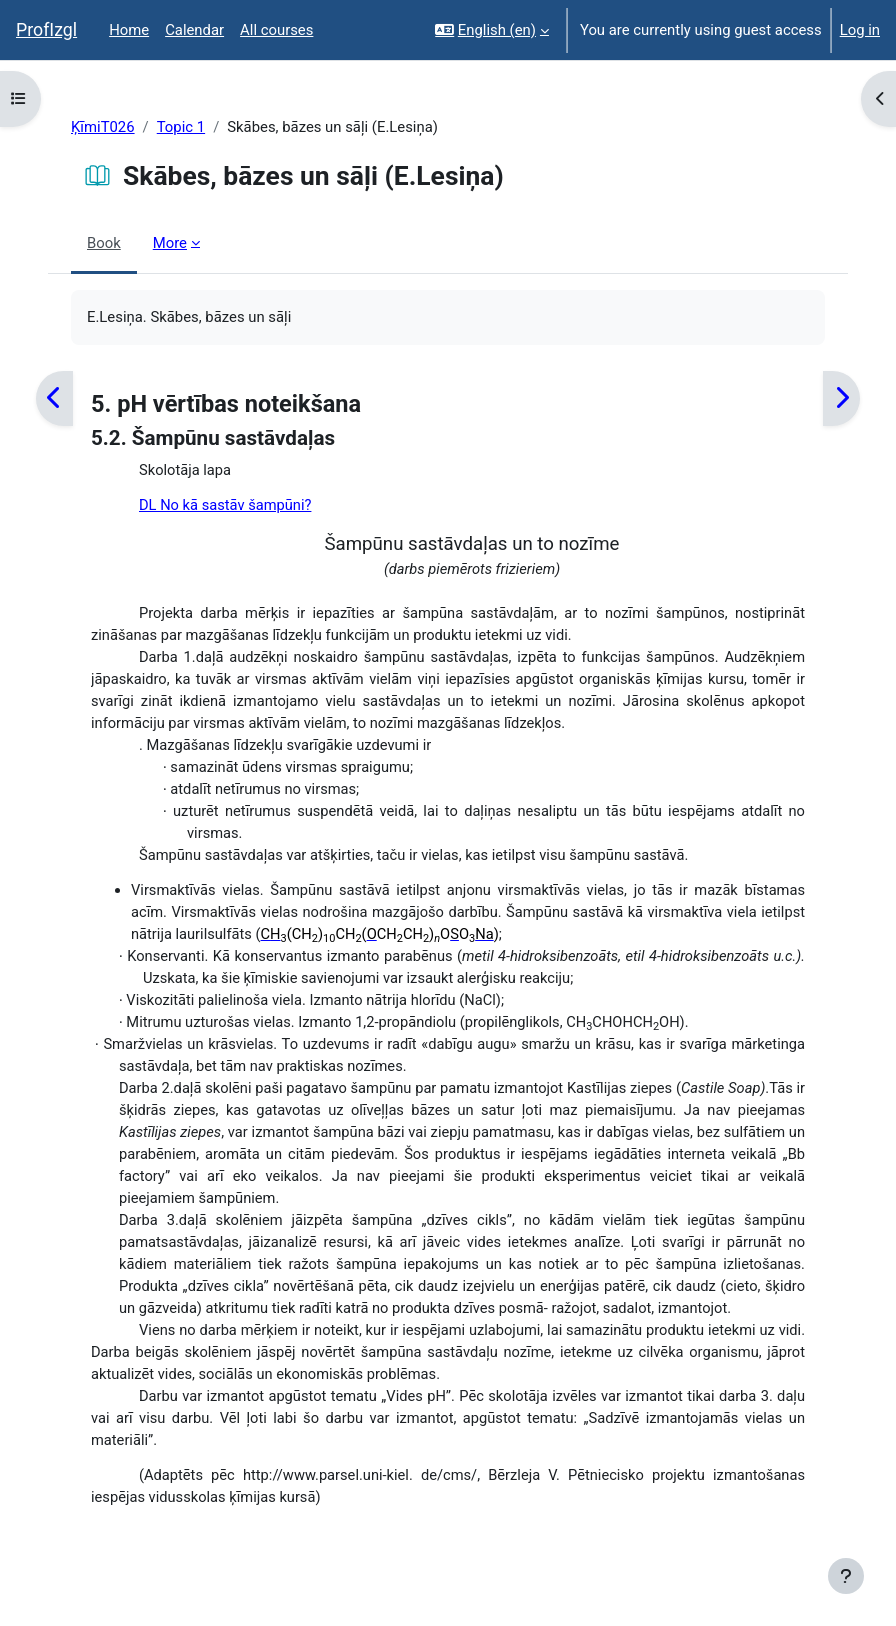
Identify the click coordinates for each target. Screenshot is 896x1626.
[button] (492, 30)
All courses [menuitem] (276, 30)
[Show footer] (846, 1576)
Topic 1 (181, 127)
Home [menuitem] (129, 30)
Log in (860, 30)
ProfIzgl (46, 30)
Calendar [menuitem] (194, 30)
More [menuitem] (170, 243)
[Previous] (54, 398)
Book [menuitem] (104, 243)
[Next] (841, 398)
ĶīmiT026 (103, 127)
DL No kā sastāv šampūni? (225, 505)
